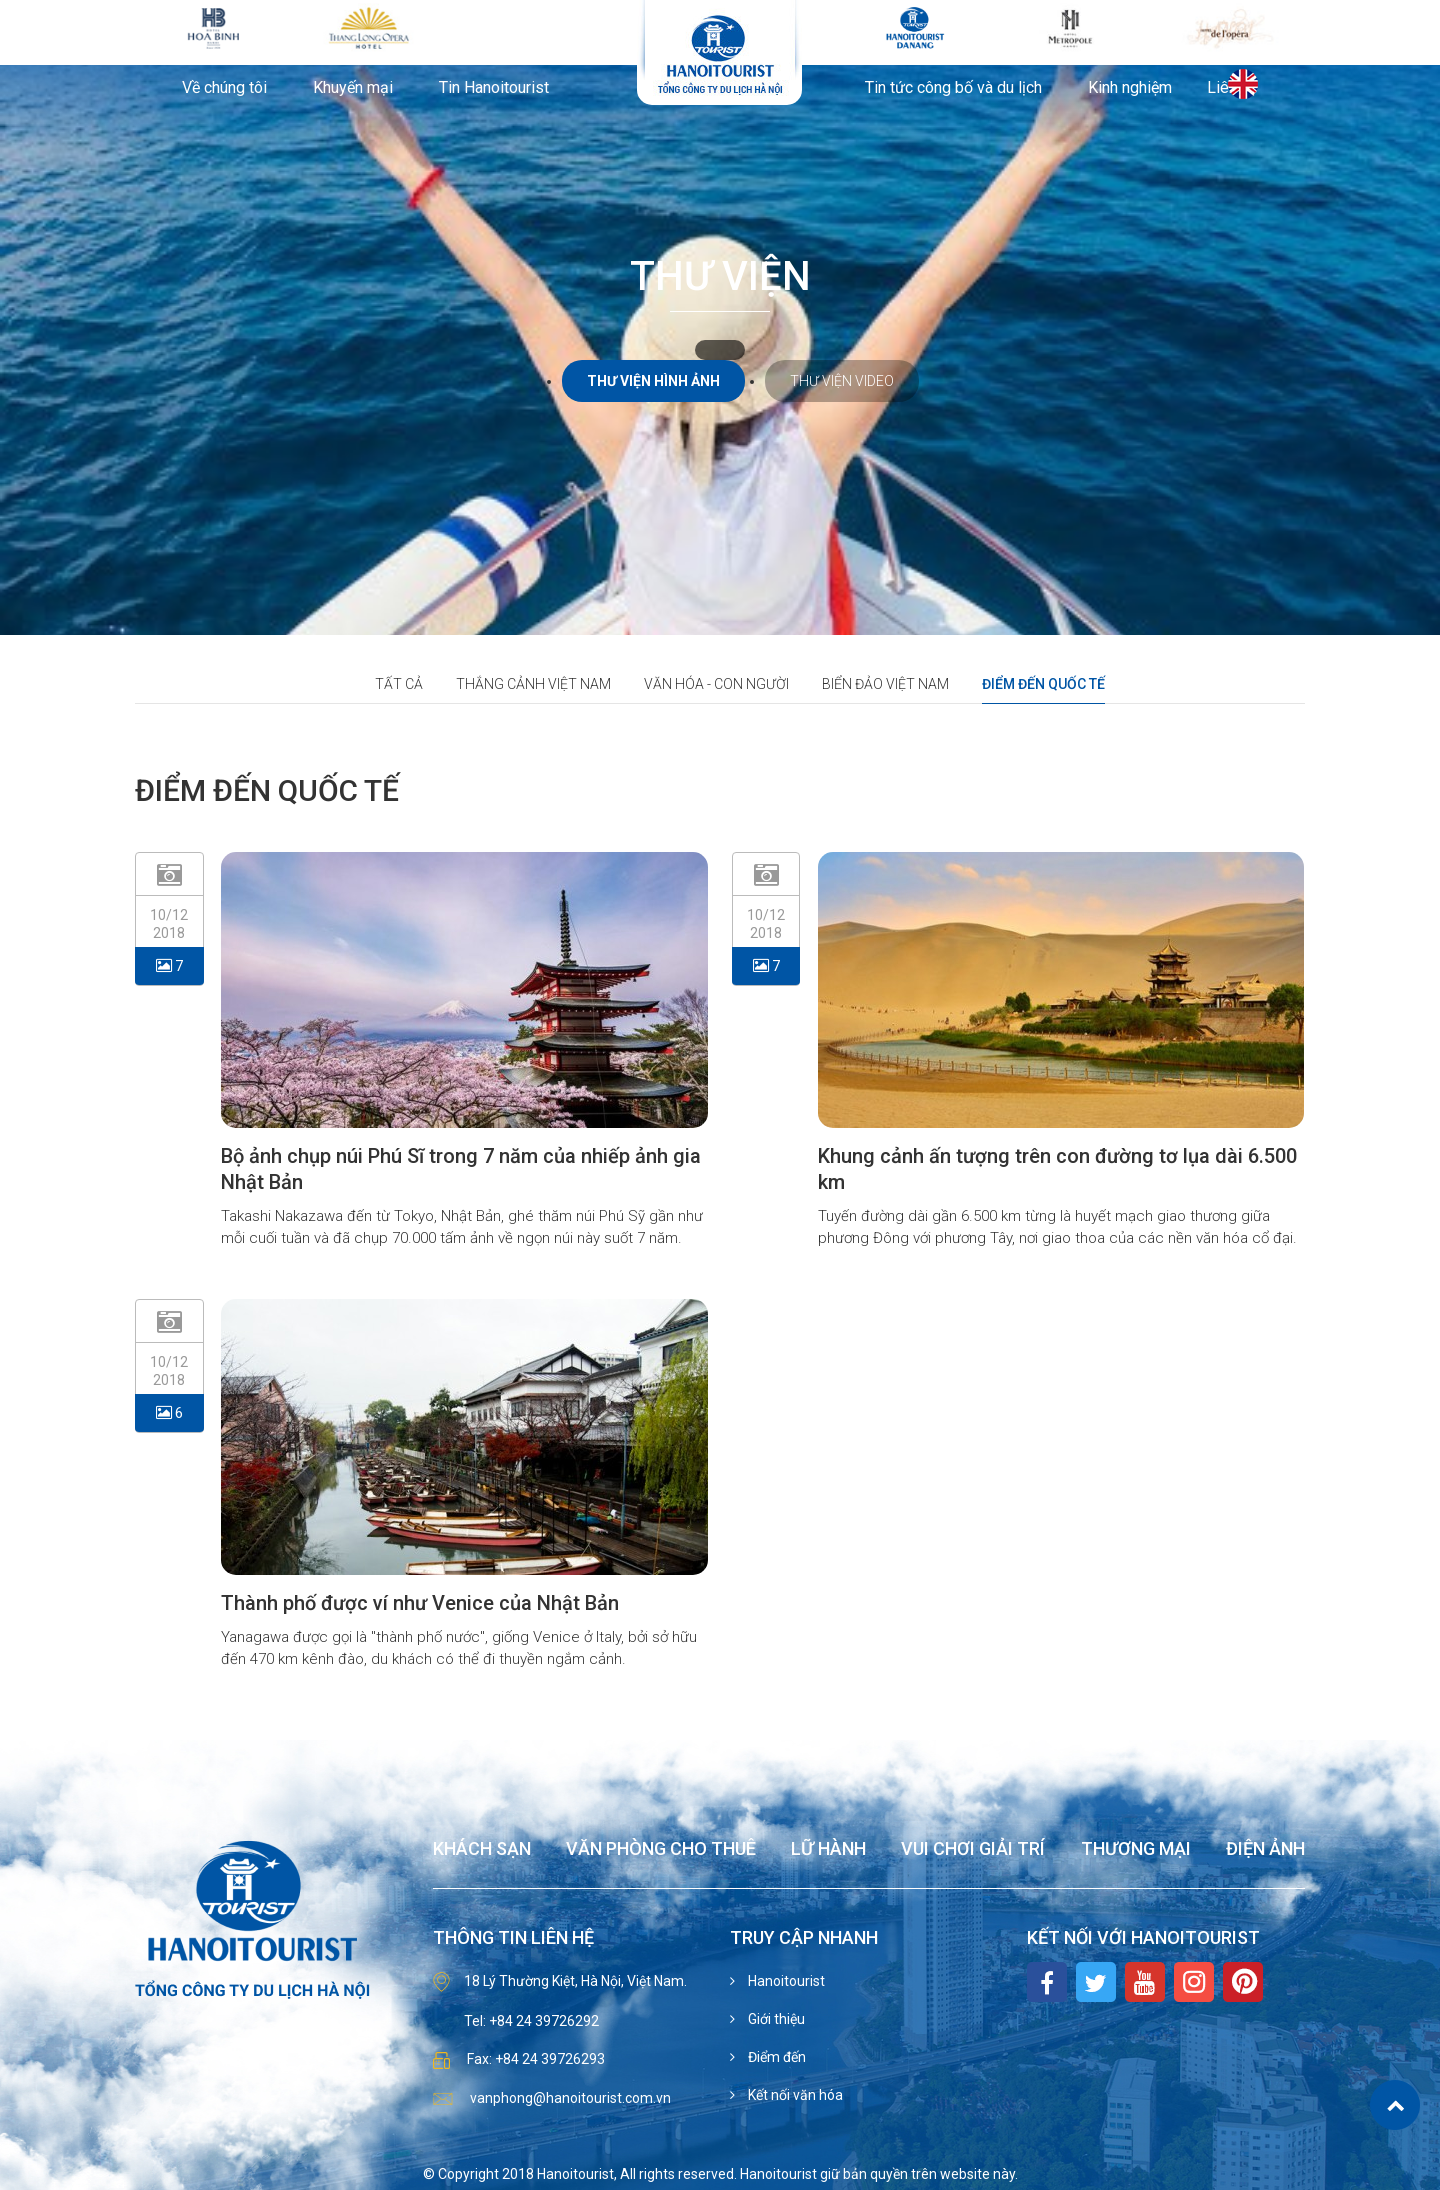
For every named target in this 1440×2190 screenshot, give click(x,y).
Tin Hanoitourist (494, 88)
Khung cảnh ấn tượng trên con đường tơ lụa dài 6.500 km (1057, 1169)
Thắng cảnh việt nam (533, 684)
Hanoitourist (785, 1981)
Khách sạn (482, 1849)
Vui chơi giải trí (973, 1849)
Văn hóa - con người (716, 684)
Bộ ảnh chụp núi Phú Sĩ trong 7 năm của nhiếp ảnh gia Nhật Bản (461, 1169)
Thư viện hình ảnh (653, 381)
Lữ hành (828, 1849)
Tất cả (399, 684)
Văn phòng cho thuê (661, 1849)
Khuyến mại (353, 88)
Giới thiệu (775, 2019)
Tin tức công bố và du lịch (953, 88)
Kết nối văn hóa (794, 2095)
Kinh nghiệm (1130, 88)
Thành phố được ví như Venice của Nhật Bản (420, 1603)
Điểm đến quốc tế (1043, 684)
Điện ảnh (1265, 1849)
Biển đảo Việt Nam (885, 684)
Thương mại (1136, 1849)
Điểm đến (775, 2057)
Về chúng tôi (224, 88)
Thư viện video (842, 381)
